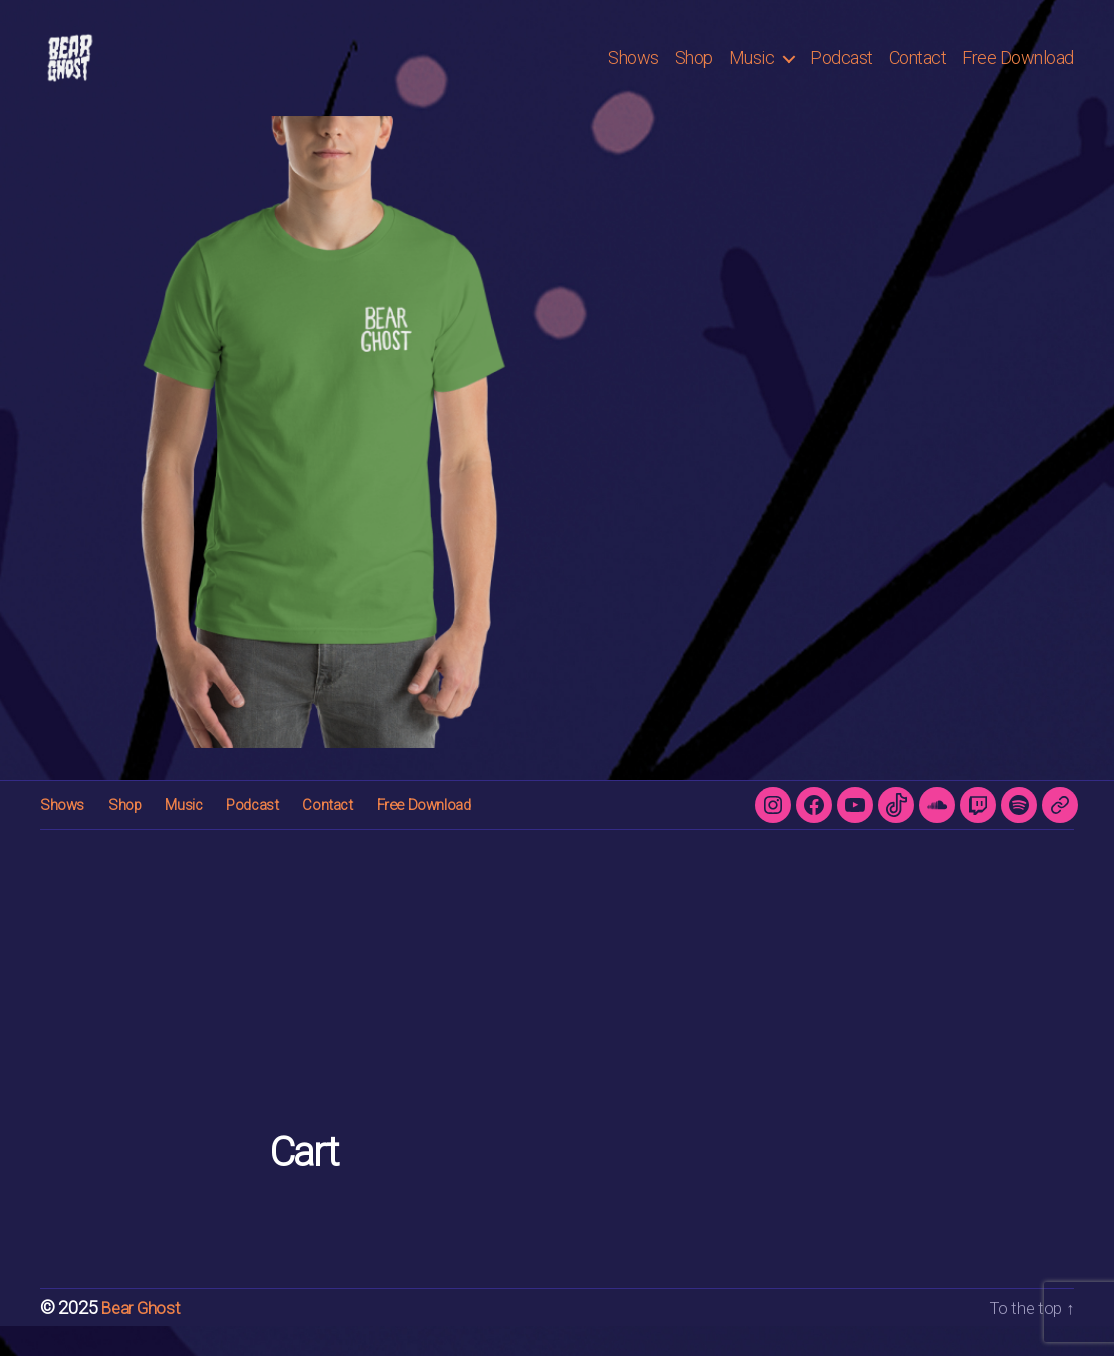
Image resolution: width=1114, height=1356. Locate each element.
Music (752, 72)
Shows (633, 72)
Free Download (1018, 72)
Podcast (841, 72)
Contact (918, 72)
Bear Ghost (142, 1337)
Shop (694, 72)
